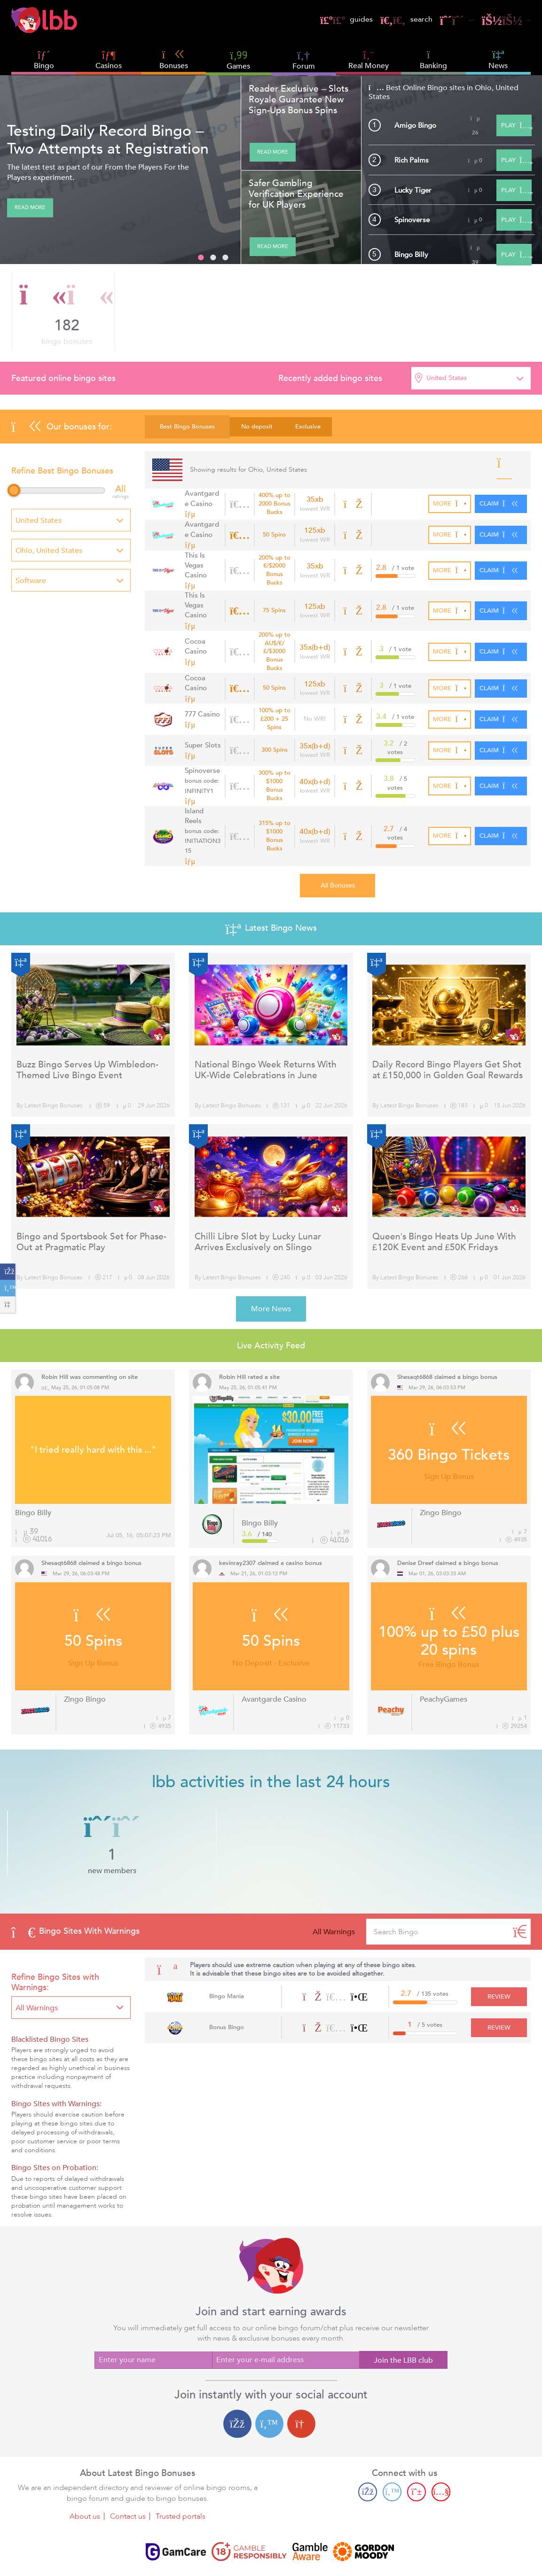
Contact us (128, 2471)
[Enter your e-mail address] (285, 2315)
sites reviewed (274, 312)
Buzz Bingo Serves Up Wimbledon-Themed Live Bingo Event (87, 1025)
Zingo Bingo (441, 1468)
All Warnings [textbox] (37, 1963)
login (499, 19)
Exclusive (308, 426)
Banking (433, 59)
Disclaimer (207, 2553)
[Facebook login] (237, 2379)
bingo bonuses (66, 312)
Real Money (368, 66)
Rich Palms (414, 159)
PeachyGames (443, 1654)
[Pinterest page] (416, 2447)
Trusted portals (180, 2471)
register (433, 19)
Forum (303, 59)
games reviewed (478, 312)
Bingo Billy (414, 254)
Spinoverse (415, 219)
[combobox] (471, 378)
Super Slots (200, 729)
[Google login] (301, 2379)
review (503, 1952)
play (514, 125)
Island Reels (202, 798)
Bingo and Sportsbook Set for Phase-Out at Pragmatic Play (91, 1196)
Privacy (244, 2553)
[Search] (520, 1887)
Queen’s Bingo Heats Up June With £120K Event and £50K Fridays (444, 1196)
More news (271, 1264)
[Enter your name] (153, 2315)
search (371, 19)
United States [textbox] (446, 378)
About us (85, 2471)
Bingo (44, 66)
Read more (30, 207)
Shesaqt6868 (414, 1332)
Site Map (338, 2553)
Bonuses (173, 59)
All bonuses (337, 840)
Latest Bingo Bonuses (53, 1061)
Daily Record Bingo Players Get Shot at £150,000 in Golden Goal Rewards (447, 1025)
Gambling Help (289, 2553)
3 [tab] (225, 258)
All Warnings (334, 1887)
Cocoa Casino (194, 631)
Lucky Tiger (416, 189)
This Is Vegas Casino (202, 562)
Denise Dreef (415, 1518)
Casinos (108, 66)
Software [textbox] (31, 581)
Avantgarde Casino (201, 498)
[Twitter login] (269, 2379)
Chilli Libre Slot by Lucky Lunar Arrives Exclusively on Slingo (258, 1196)
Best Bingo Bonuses (187, 426)
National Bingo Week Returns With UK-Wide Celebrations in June (266, 1025)
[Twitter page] (392, 2447)
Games (238, 59)
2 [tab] (213, 258)
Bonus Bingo (223, 1982)
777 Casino (200, 698)
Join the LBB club (403, 2316)
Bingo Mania (223, 1951)
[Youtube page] (441, 2447)
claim (500, 504)
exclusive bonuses (166, 312)
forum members (374, 312)
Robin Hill (54, 1332)
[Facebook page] (367, 2447)
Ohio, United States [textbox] (49, 550)
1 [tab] (200, 258)
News (498, 59)
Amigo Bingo (419, 125)
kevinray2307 (237, 1518)
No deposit (257, 426)
